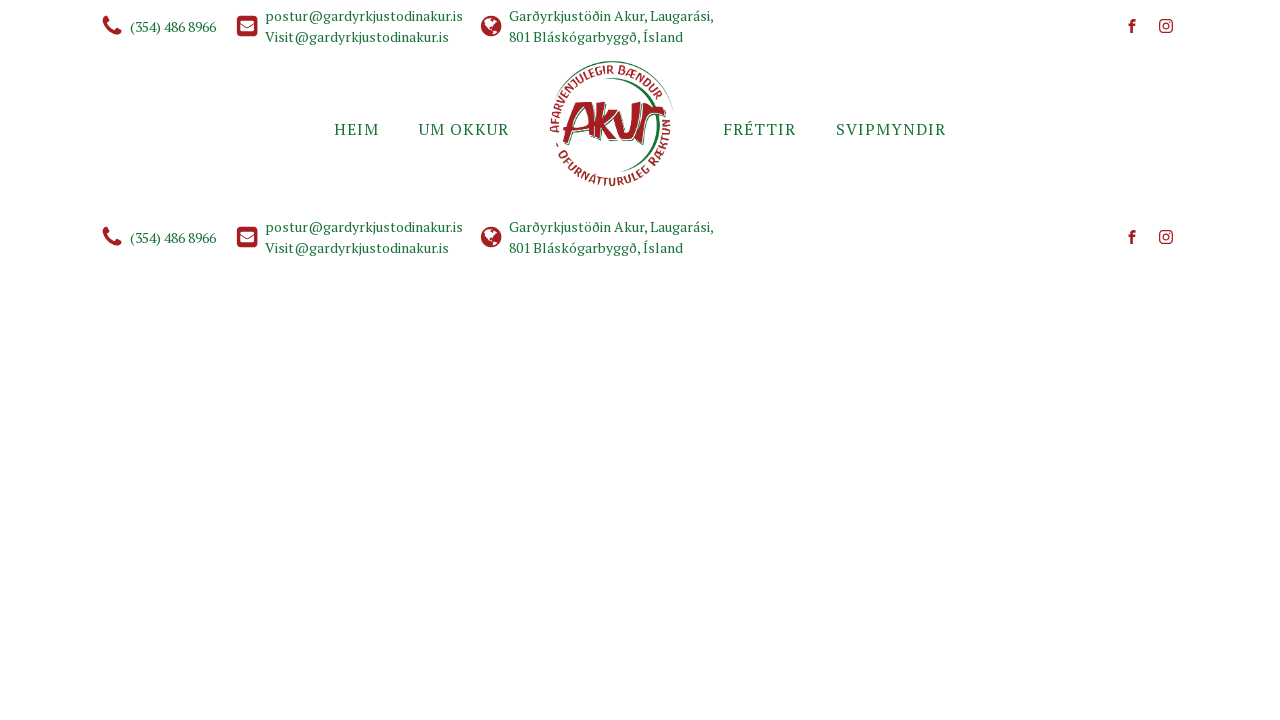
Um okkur (464, 129)
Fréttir (759, 129)
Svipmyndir (891, 129)
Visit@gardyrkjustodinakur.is (357, 36)
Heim (356, 129)
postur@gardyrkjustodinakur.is (364, 15)
